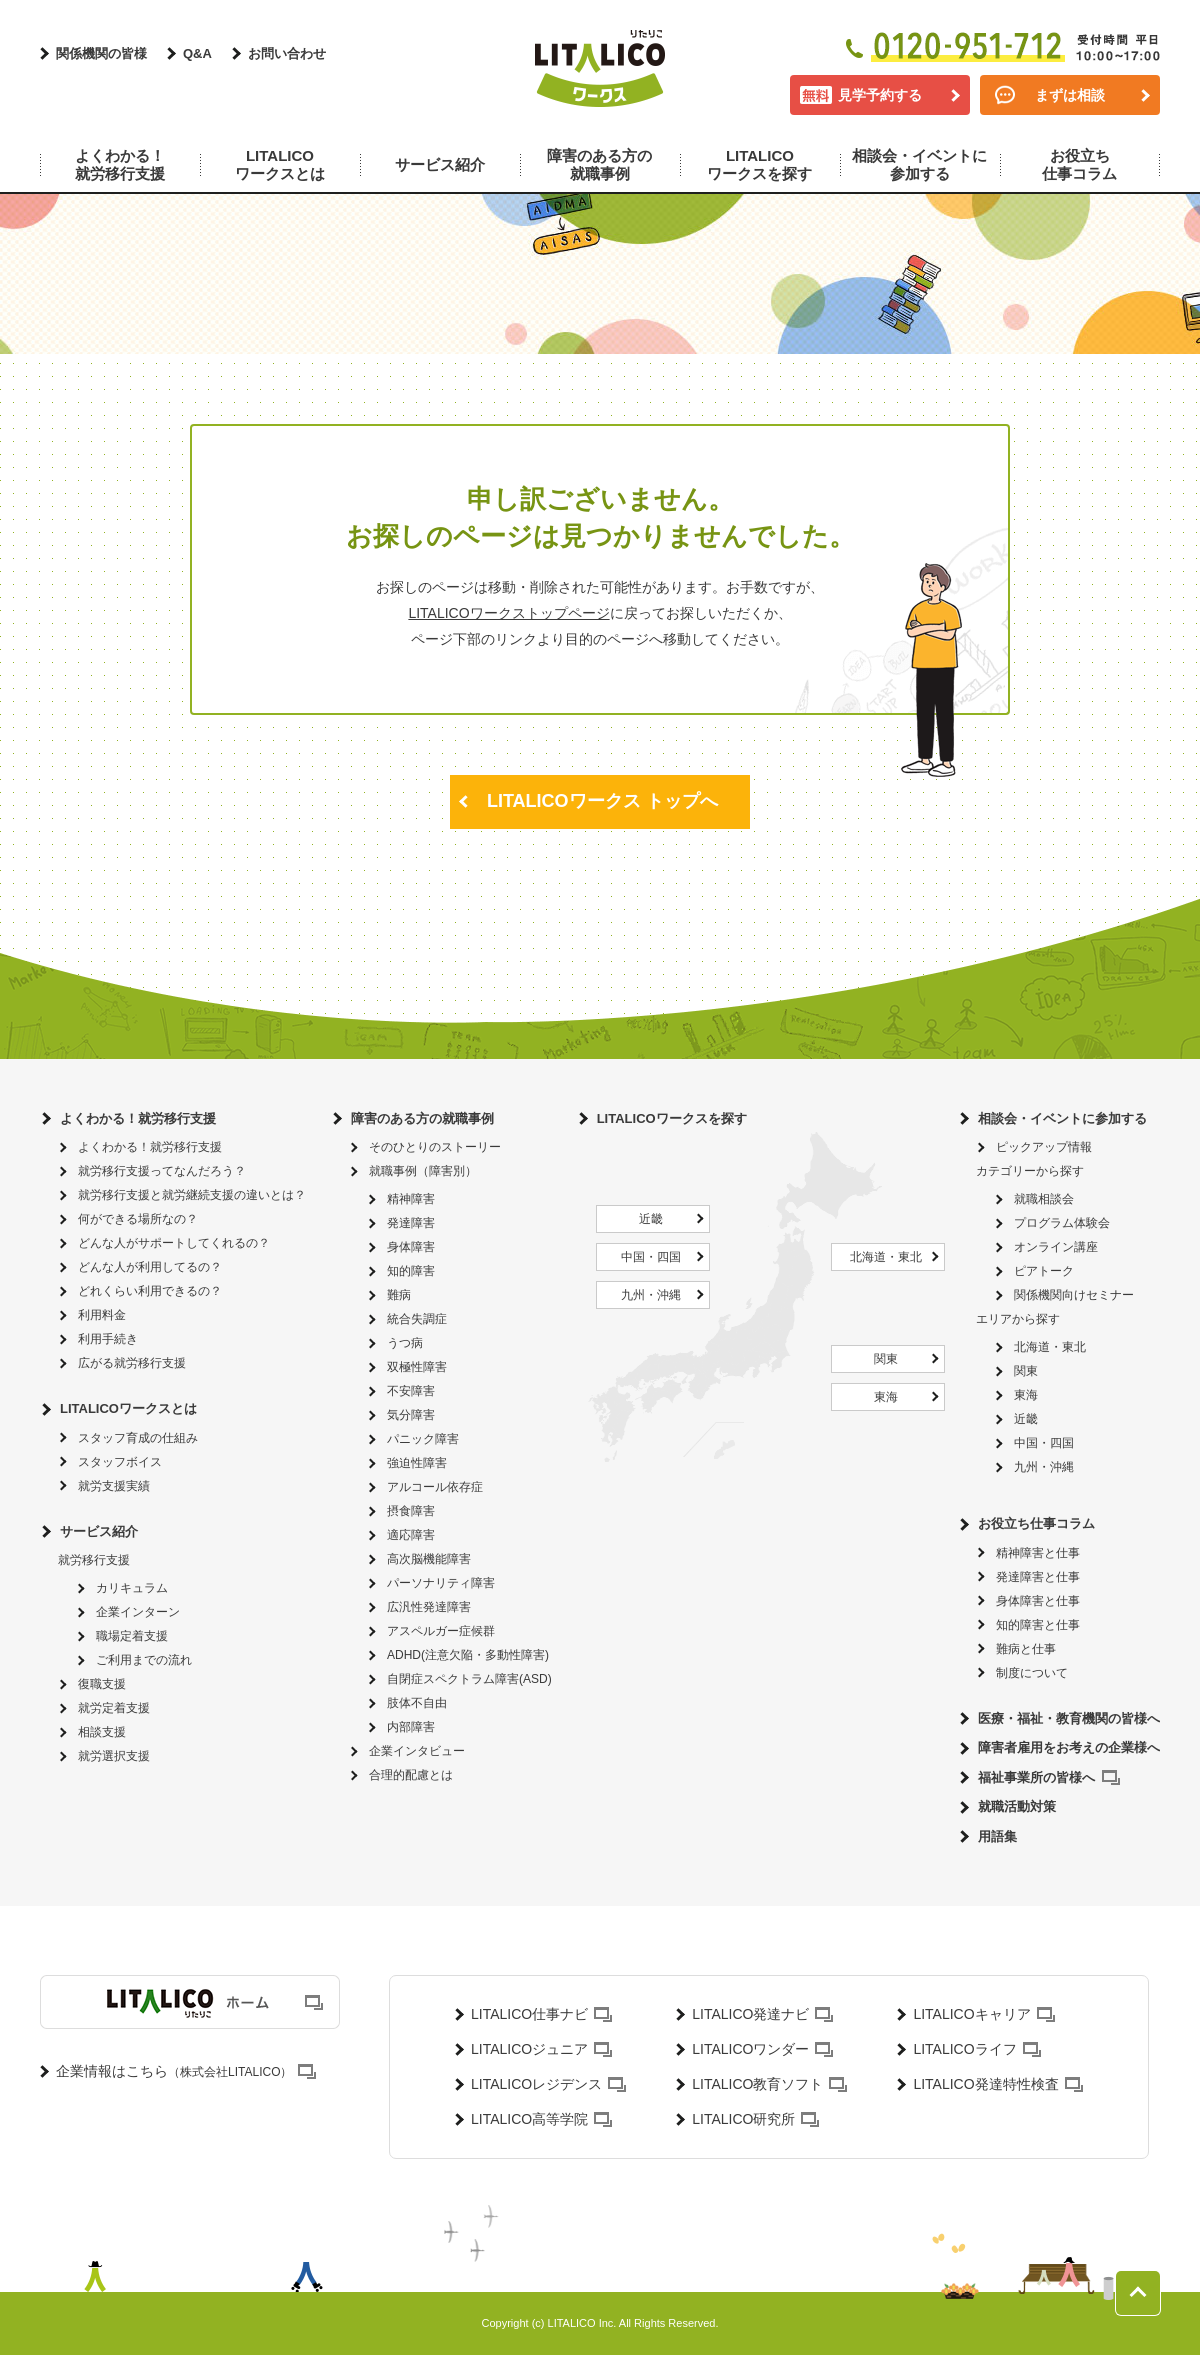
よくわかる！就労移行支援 (138, 1118)
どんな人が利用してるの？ (150, 1267)
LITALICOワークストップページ (508, 613)
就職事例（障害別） (423, 1171)
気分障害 (411, 1415)
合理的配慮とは (411, 1775)
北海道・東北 (886, 1257)
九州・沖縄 (651, 1295)
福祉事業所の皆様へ (1036, 1777)
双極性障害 (417, 1367)
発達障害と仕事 (1038, 1577)
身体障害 (411, 1247)
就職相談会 (1044, 1199)
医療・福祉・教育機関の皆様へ (1069, 1718)
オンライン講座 (1056, 1247)
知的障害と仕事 (1038, 1625)
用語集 (997, 1836)
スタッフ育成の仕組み (138, 1438)
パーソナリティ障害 (441, 1583)
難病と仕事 (1026, 1649)
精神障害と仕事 (1038, 1553)
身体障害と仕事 (1038, 1601)
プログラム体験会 (1062, 1223)
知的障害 (411, 1271)
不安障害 (411, 1391)
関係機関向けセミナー (1074, 1295)
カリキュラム (132, 1588)
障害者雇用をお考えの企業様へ (1069, 1747)
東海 (886, 1397)
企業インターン (138, 1612)
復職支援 (102, 1684)
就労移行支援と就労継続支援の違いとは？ (192, 1195)
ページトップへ (1138, 2293)
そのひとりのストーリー (435, 1147)
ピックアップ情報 (1044, 1147)
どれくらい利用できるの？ (150, 1291)
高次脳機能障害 (429, 1559)
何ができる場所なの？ (138, 1219)
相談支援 (102, 1732)
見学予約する (880, 95)
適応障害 (411, 1535)
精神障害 (411, 1199)
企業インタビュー (417, 1751)
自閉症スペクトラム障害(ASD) (469, 1679)
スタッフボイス (120, 1462)
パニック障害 (423, 1439)
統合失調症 (417, 1319)
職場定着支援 (132, 1636)
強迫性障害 (417, 1463)
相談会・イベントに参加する (1062, 1118)
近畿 (651, 1219)
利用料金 (102, 1315)
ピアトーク (1044, 1271)
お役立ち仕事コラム (1036, 1523)
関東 (886, 1359)
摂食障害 (411, 1511)
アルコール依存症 (435, 1487)
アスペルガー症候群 (441, 1631)
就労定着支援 (114, 1708)
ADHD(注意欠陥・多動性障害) (468, 1655)
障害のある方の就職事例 (422, 1118)
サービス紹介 (99, 1531)
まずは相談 (1070, 95)
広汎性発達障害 (429, 1607)
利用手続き (108, 1339)
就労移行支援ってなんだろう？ (162, 1171)
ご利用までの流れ (144, 1660)
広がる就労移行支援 (132, 1363)
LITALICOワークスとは (128, 1408)
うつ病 (405, 1343)
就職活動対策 (1017, 1806)
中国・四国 (651, 1257)
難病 (399, 1295)
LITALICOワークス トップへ (602, 801)
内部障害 (411, 1727)
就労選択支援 (114, 1756)
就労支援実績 (114, 1486)
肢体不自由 (417, 1703)
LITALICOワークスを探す (672, 1118)
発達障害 (411, 1223)
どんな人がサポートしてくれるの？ (174, 1243)
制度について (1032, 1673)
